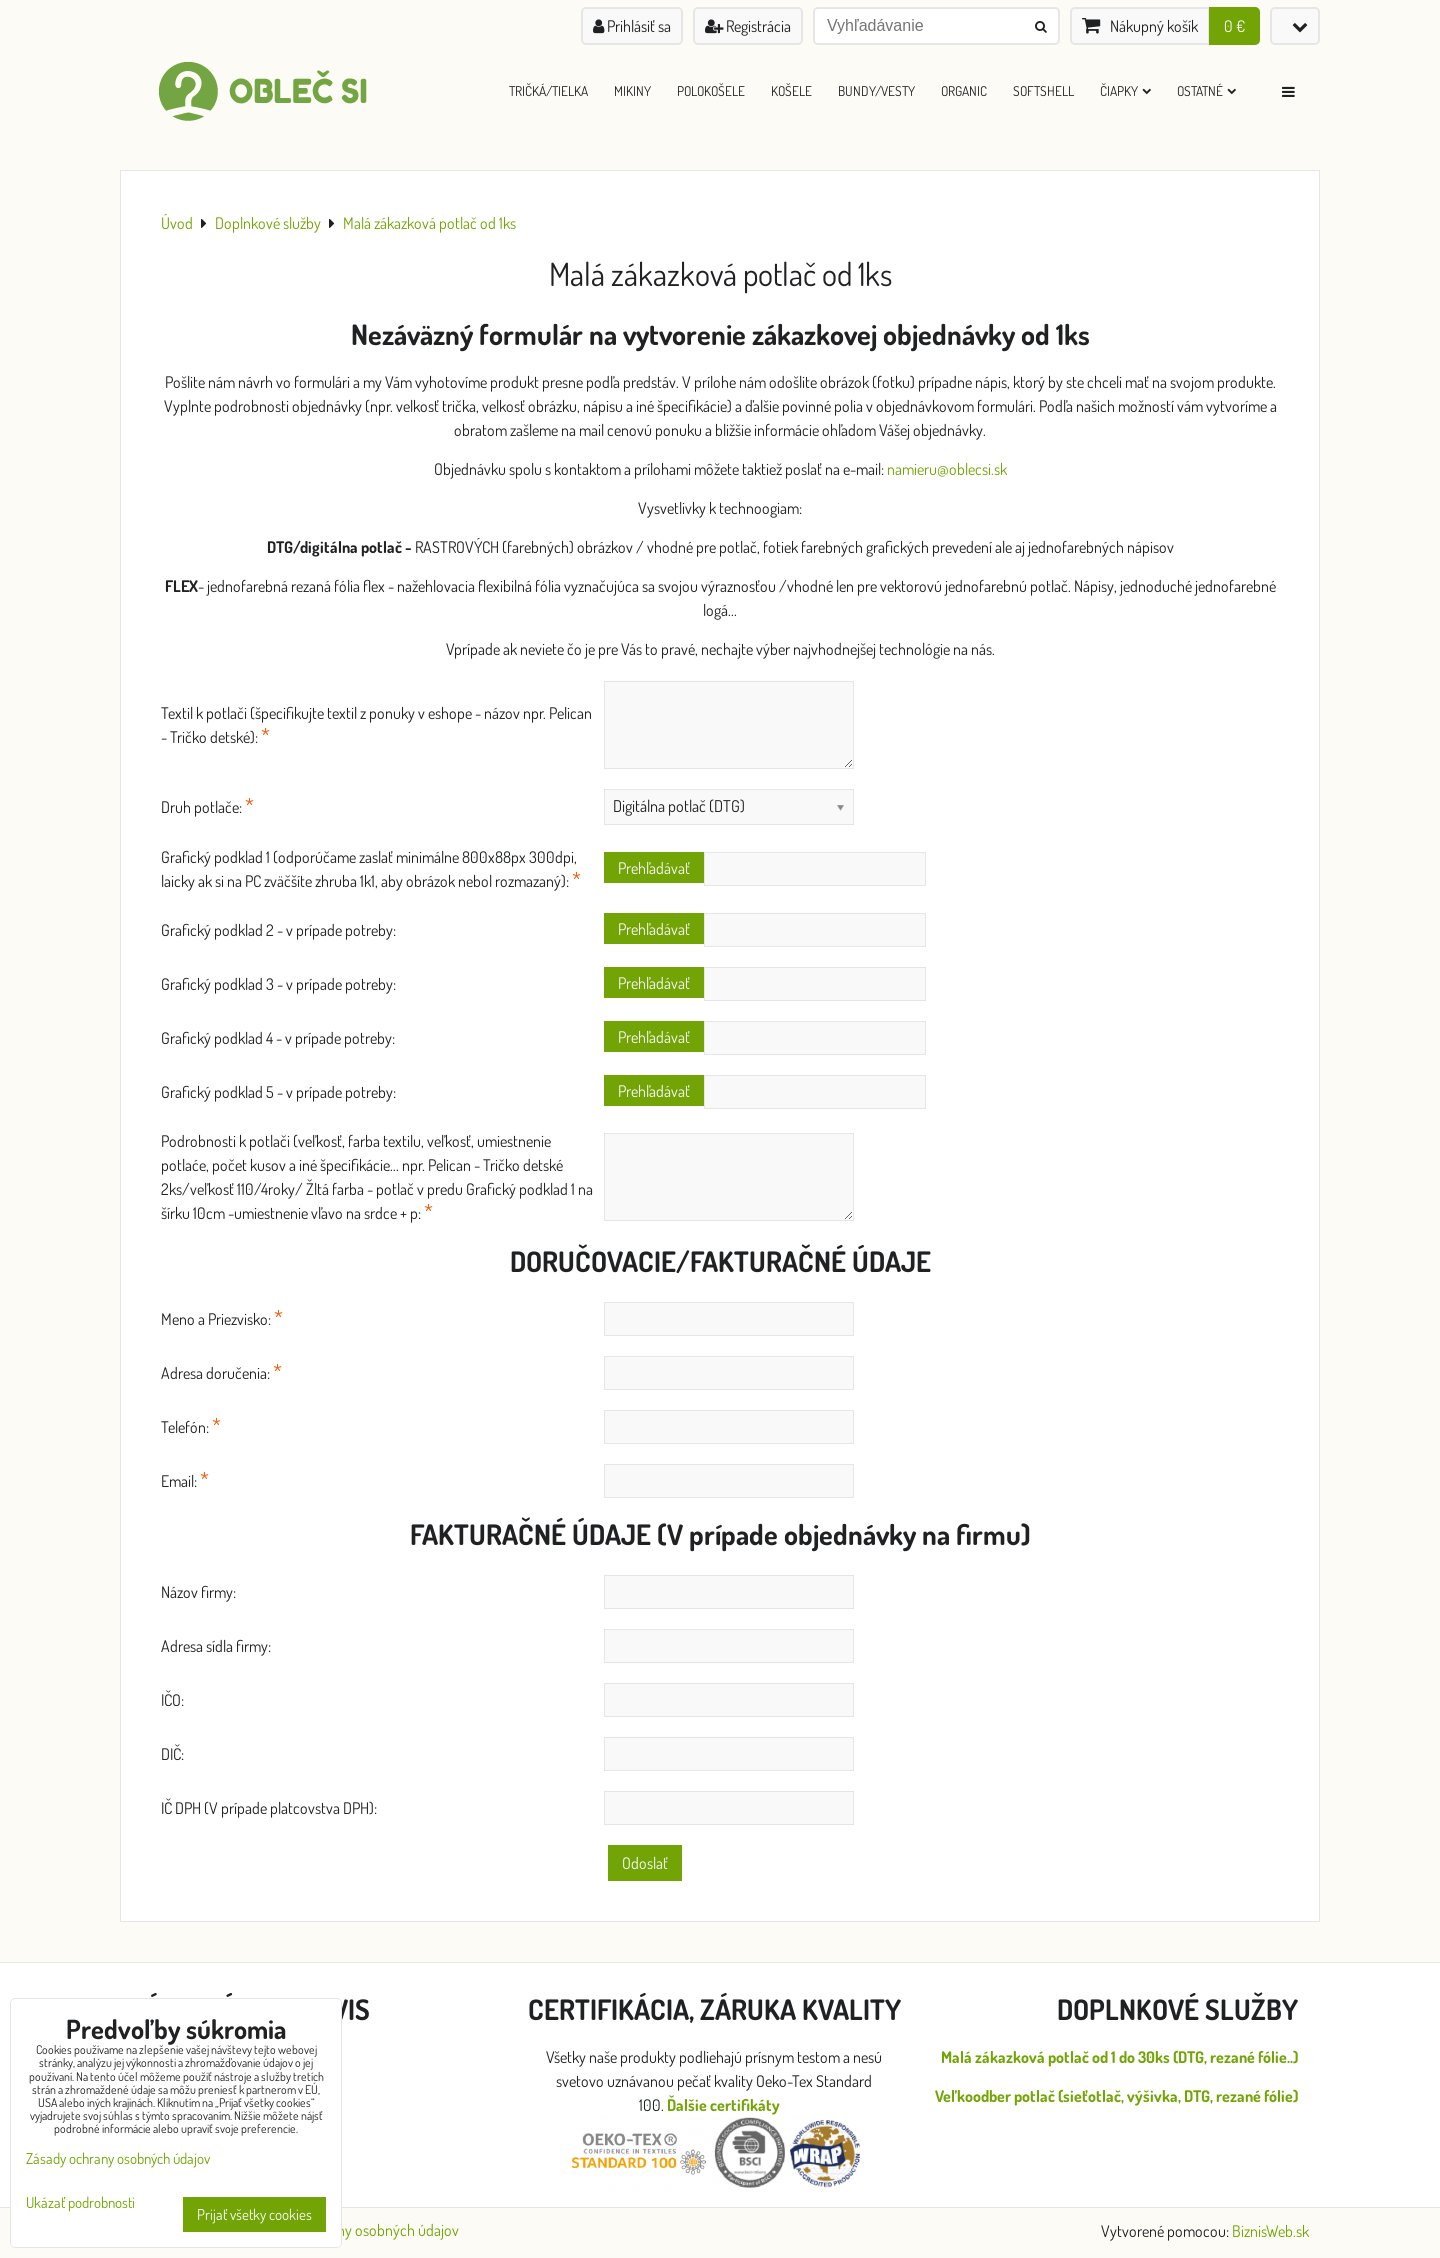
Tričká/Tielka (548, 90)
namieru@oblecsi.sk (947, 469)
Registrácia (748, 26)
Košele (791, 90)
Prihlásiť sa (632, 26)
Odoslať (645, 1863)
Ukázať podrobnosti (80, 2203)
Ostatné (1206, 90)
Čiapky (1125, 90)
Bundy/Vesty (876, 90)
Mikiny (632, 90)
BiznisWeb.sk (1270, 2231)
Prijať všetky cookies (254, 2214)
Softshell (1043, 90)
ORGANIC (964, 90)
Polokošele (711, 90)
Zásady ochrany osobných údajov (357, 2230)
